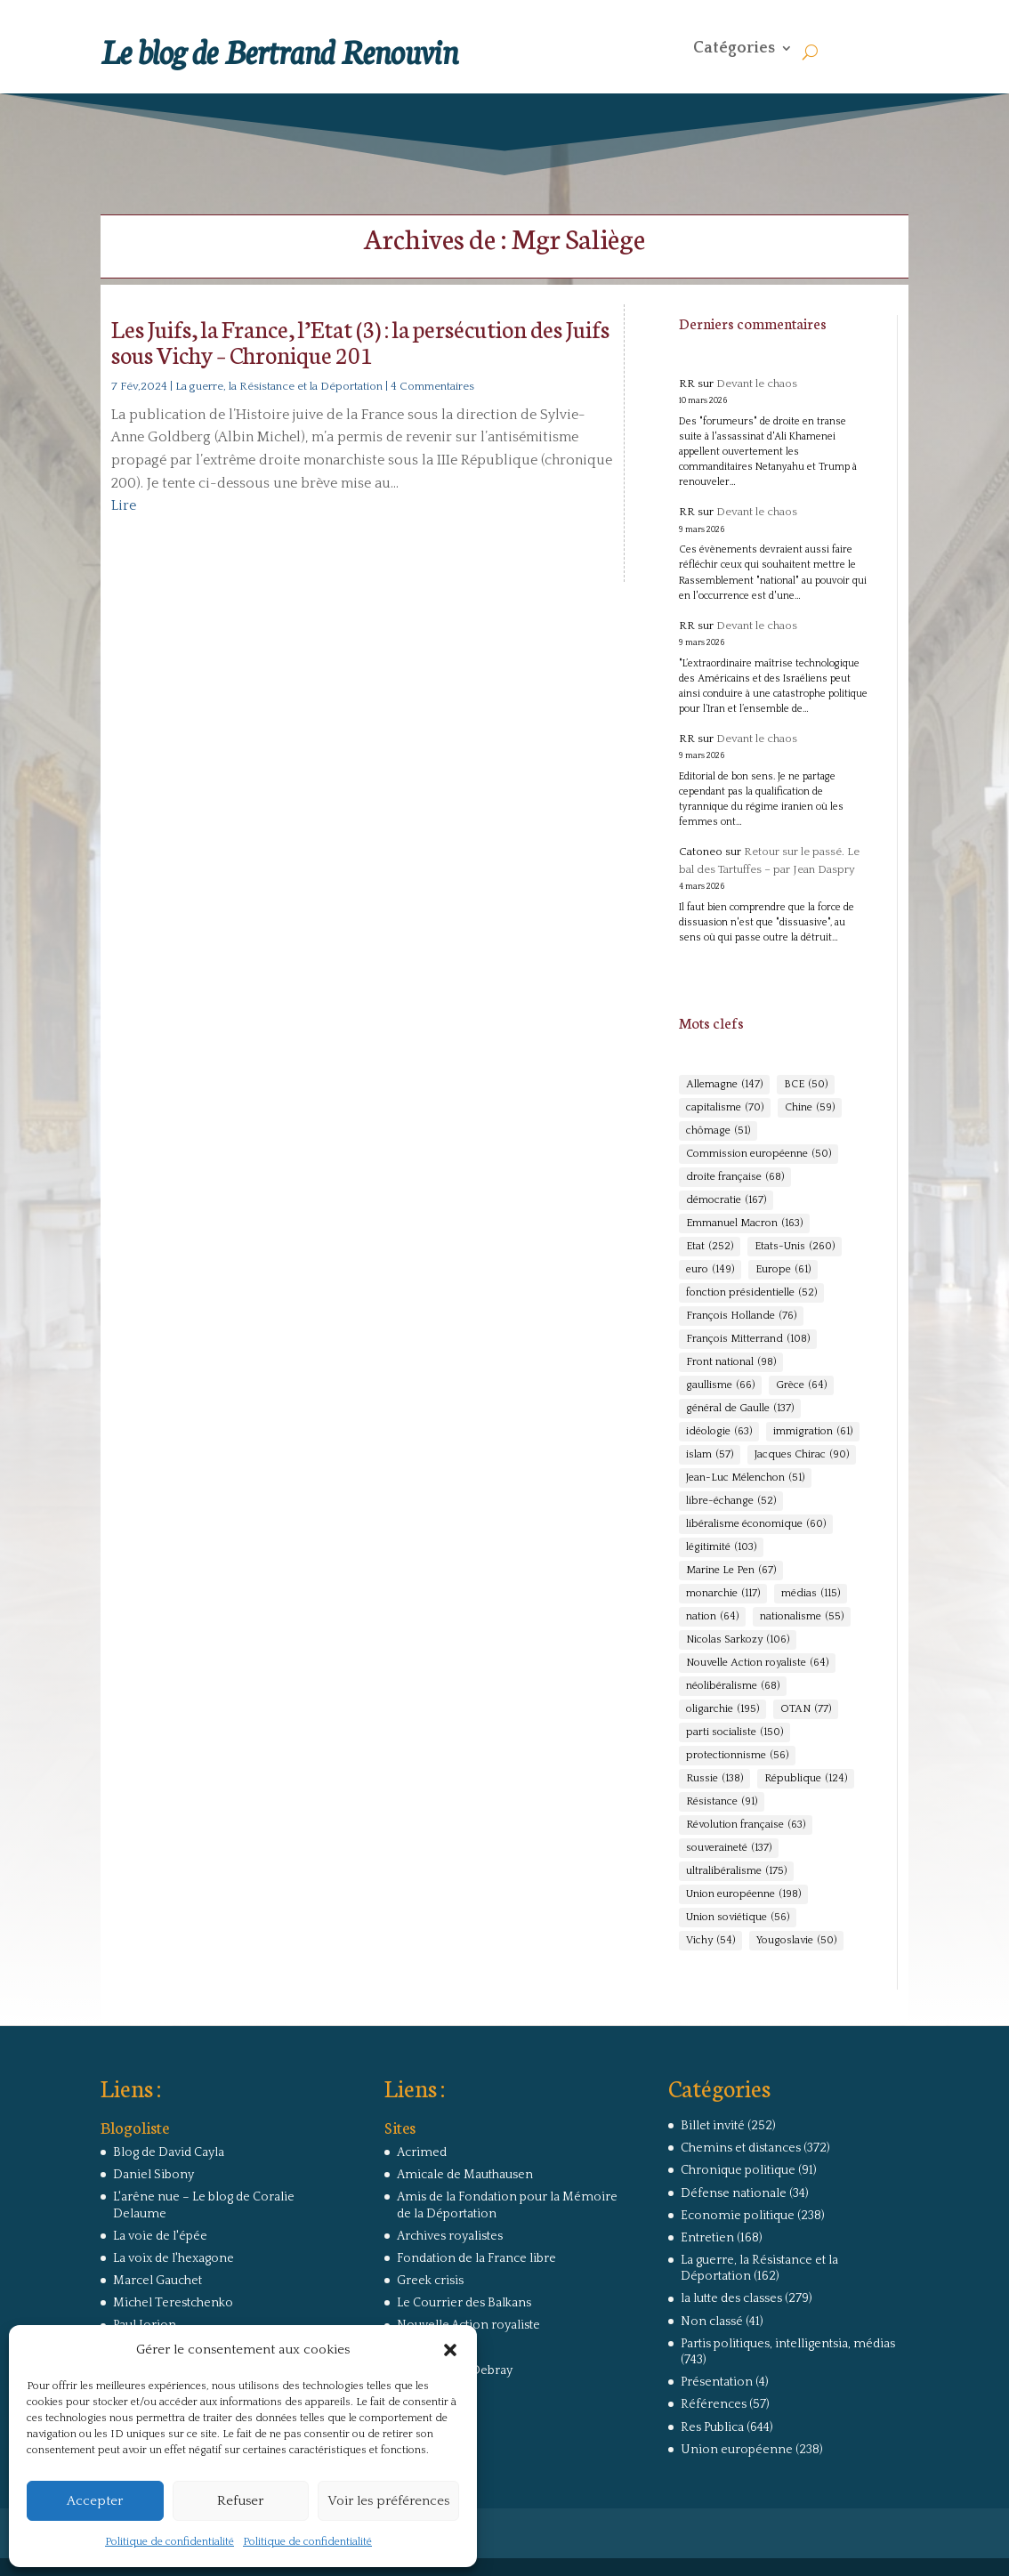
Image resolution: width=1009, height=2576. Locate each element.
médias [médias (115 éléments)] (810, 1594)
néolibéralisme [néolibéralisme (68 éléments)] (732, 1686)
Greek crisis (430, 2280)
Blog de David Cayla (168, 2152)
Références (714, 2404)
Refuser (240, 2500)
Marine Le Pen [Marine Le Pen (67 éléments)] (731, 1571)
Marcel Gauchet (157, 2280)
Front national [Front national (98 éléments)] (731, 1362)
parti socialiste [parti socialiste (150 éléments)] (734, 1732)
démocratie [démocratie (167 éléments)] (726, 1200)
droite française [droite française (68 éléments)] (735, 1177)
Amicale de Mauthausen (465, 2175)
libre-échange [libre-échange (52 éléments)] (731, 1501)
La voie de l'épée (160, 2236)
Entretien (707, 2238)
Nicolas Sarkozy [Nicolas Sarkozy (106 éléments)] (737, 1640)
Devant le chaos (756, 383)
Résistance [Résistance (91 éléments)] (721, 1802)
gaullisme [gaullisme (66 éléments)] (720, 1385)
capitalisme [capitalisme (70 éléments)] (724, 1108)
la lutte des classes (731, 2298)
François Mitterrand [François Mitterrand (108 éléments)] (748, 1339)
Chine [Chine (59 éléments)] (810, 1108)
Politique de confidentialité (169, 2542)
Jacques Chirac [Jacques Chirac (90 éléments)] (802, 1455)
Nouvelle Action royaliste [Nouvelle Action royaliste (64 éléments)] (757, 1663)
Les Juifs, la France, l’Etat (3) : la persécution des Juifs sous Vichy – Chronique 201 (360, 340)
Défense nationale (734, 2193)
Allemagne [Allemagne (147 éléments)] (724, 1085)
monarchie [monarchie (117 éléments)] (723, 1594)
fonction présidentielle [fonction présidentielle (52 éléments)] (751, 1293)
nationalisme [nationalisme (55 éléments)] (802, 1617)
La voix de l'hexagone (173, 2258)
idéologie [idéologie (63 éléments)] (719, 1432)
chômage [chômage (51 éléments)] (718, 1131)
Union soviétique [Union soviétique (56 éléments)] (737, 1918)
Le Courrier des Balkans (464, 2303)
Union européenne (737, 2450)
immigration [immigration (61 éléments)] (812, 1432)
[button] (450, 2350)
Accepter (95, 2500)
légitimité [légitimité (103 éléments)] (721, 1547)
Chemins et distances (741, 2148)
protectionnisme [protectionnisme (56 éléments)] (737, 1756)
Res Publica (712, 2427)
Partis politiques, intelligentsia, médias (788, 2344)
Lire (123, 505)
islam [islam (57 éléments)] (709, 1455)
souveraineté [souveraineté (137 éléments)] (728, 1848)
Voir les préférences (388, 2500)
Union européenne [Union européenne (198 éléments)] (743, 1894)
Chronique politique (738, 2170)
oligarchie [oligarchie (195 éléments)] (722, 1709)
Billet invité (713, 2126)
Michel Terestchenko (173, 2303)
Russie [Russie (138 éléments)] (714, 1779)
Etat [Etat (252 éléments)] (709, 1247)
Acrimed (422, 2152)
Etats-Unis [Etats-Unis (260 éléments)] (795, 1247)
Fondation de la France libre (476, 2258)
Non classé (712, 2321)
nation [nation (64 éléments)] (712, 1617)
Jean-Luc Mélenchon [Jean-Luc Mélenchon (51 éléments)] (745, 1478)
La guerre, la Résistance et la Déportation (279, 386)
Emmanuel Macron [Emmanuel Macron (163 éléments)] (744, 1223)
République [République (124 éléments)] (805, 1779)
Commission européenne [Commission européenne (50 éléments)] (758, 1154)
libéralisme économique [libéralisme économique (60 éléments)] (756, 1524)
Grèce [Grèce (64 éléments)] (801, 1385)
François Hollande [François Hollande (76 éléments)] (741, 1316)
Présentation (717, 2382)
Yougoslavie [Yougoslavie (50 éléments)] (796, 1941)
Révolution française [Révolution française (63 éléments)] (745, 1825)
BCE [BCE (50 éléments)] (805, 1085)
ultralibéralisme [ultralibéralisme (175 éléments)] (736, 1871)
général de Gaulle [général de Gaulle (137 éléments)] (740, 1409)
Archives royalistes (450, 2236)
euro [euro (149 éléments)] (710, 1270)
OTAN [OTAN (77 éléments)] (805, 1709)
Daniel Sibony (153, 2175)
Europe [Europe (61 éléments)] (783, 1270)
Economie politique (738, 2216)
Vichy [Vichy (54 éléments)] (710, 1941)
